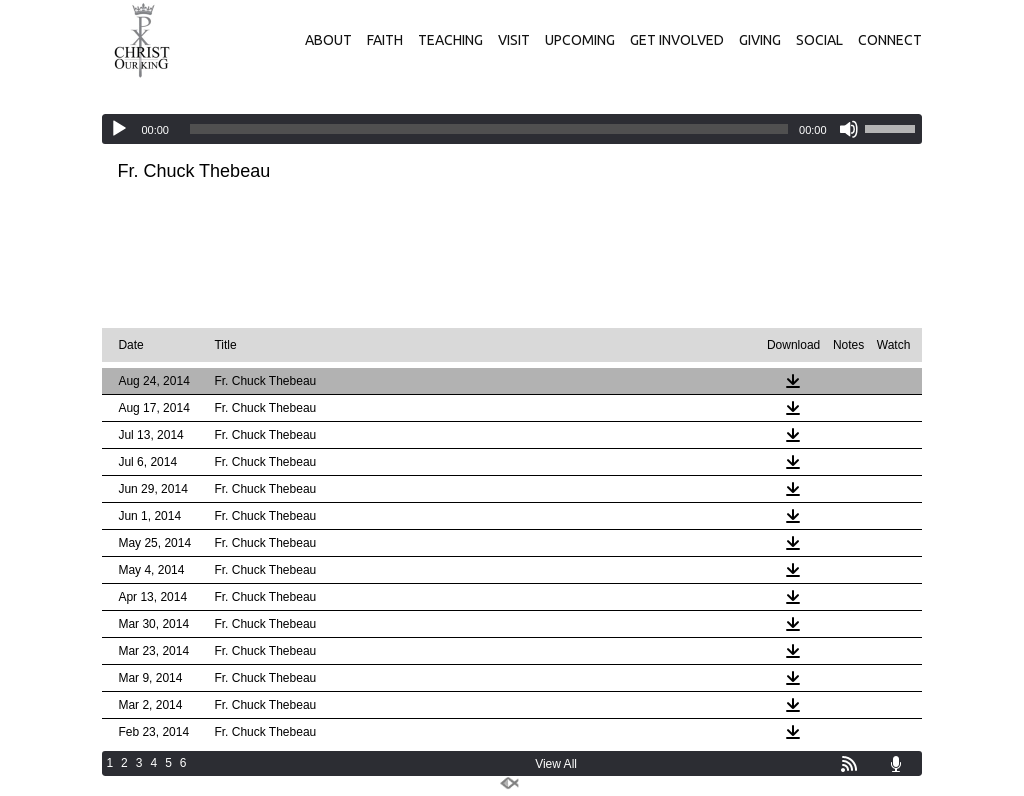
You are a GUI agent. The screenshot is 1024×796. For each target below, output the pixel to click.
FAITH (385, 40)
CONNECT (890, 40)
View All (556, 764)
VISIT (514, 40)
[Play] (119, 129)
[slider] (489, 129)
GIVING (760, 40)
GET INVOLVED (677, 40)
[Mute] (849, 129)
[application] (511, 129)
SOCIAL (819, 40)
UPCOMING (580, 40)
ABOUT (328, 40)
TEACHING (450, 40)
